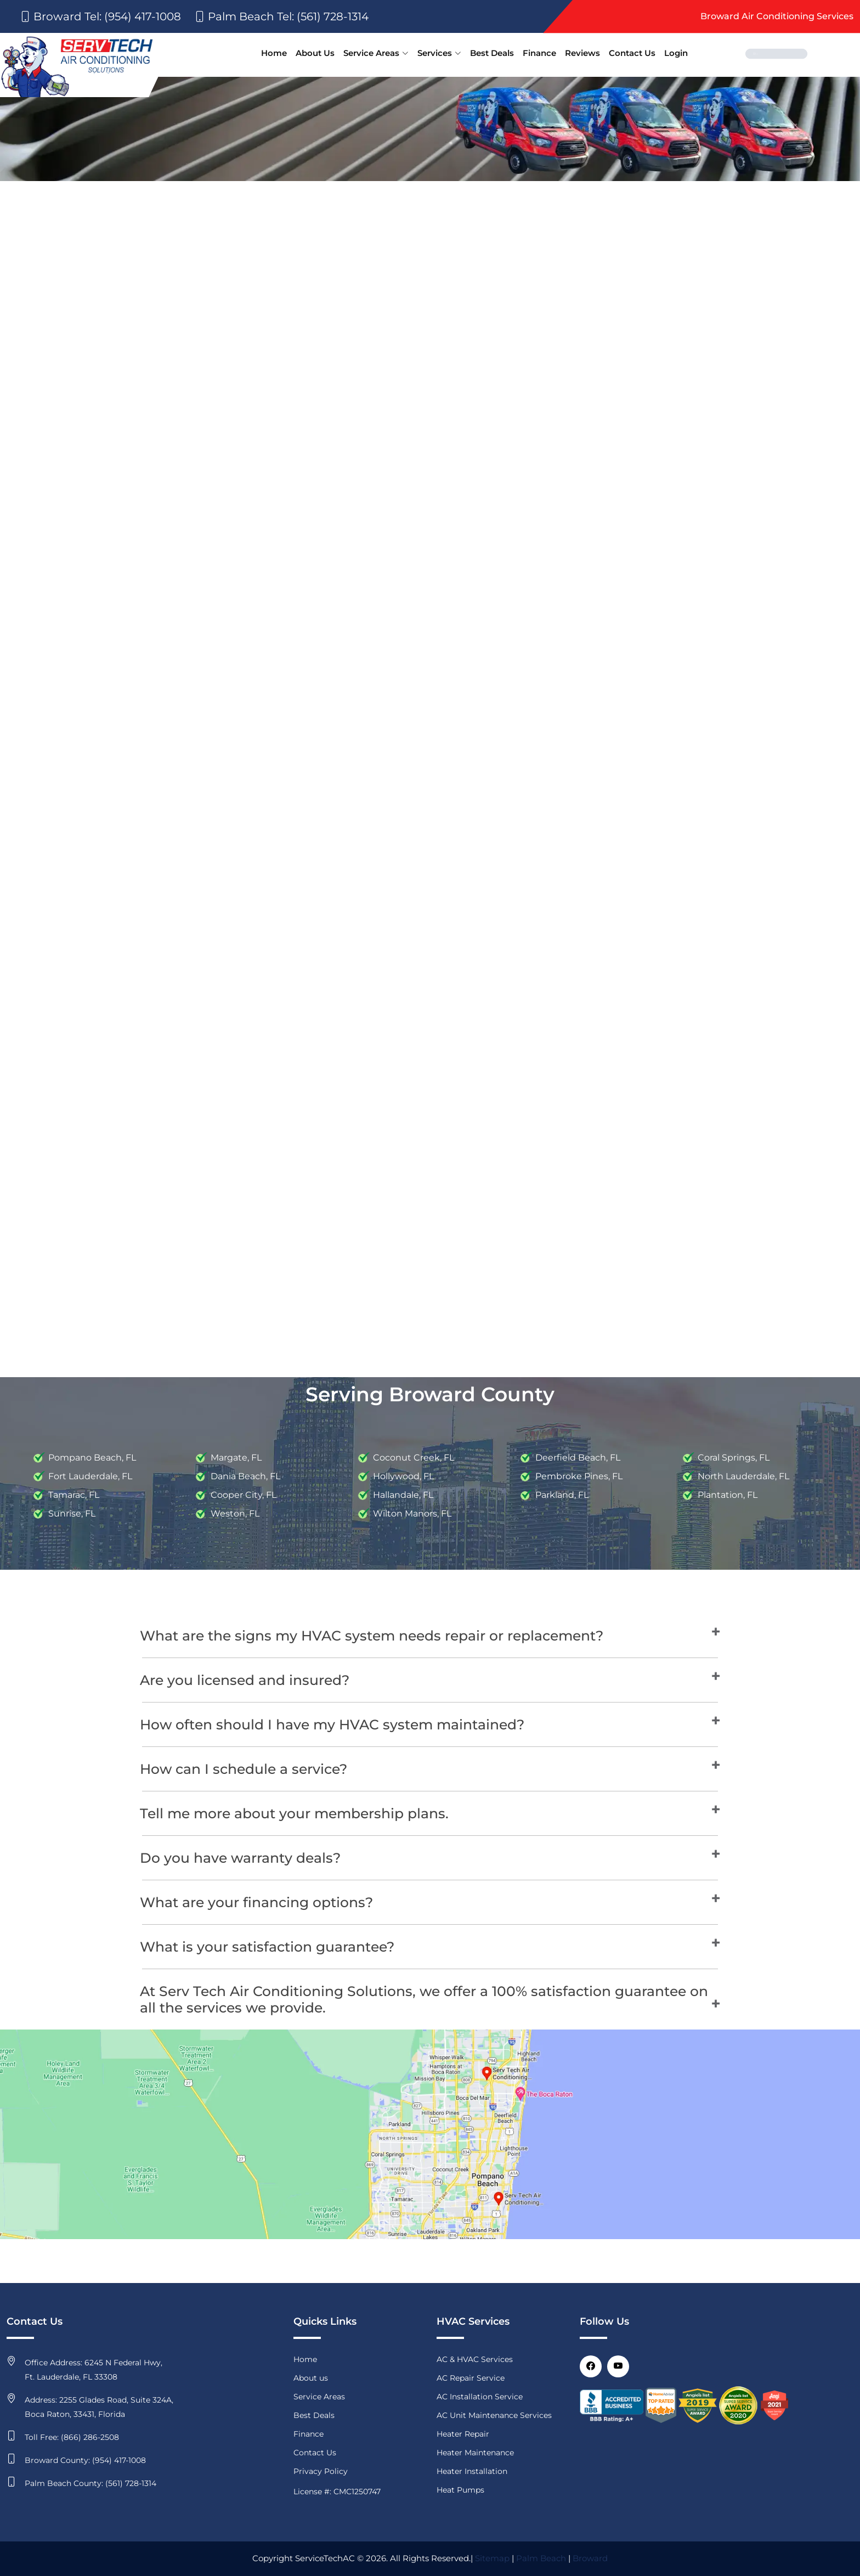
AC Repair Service (471, 2378)
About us (310, 2378)
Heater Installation (472, 2471)
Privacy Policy (320, 2471)
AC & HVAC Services (475, 2359)
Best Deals (492, 53)
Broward (590, 2558)
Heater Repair (463, 2434)
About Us (315, 53)
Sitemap (492, 2558)
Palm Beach (541, 2558)
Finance (539, 53)
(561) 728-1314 (130, 2483)
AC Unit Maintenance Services (494, 2415)
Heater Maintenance (475, 2452)
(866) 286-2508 (90, 2437)
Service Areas (376, 53)
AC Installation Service (480, 2396)
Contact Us (632, 53)
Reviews (582, 53)
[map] (430, 2133)
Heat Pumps (460, 2490)
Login (676, 53)
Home (274, 53)
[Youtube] (618, 2366)
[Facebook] (591, 2366)
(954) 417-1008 (119, 2460)
